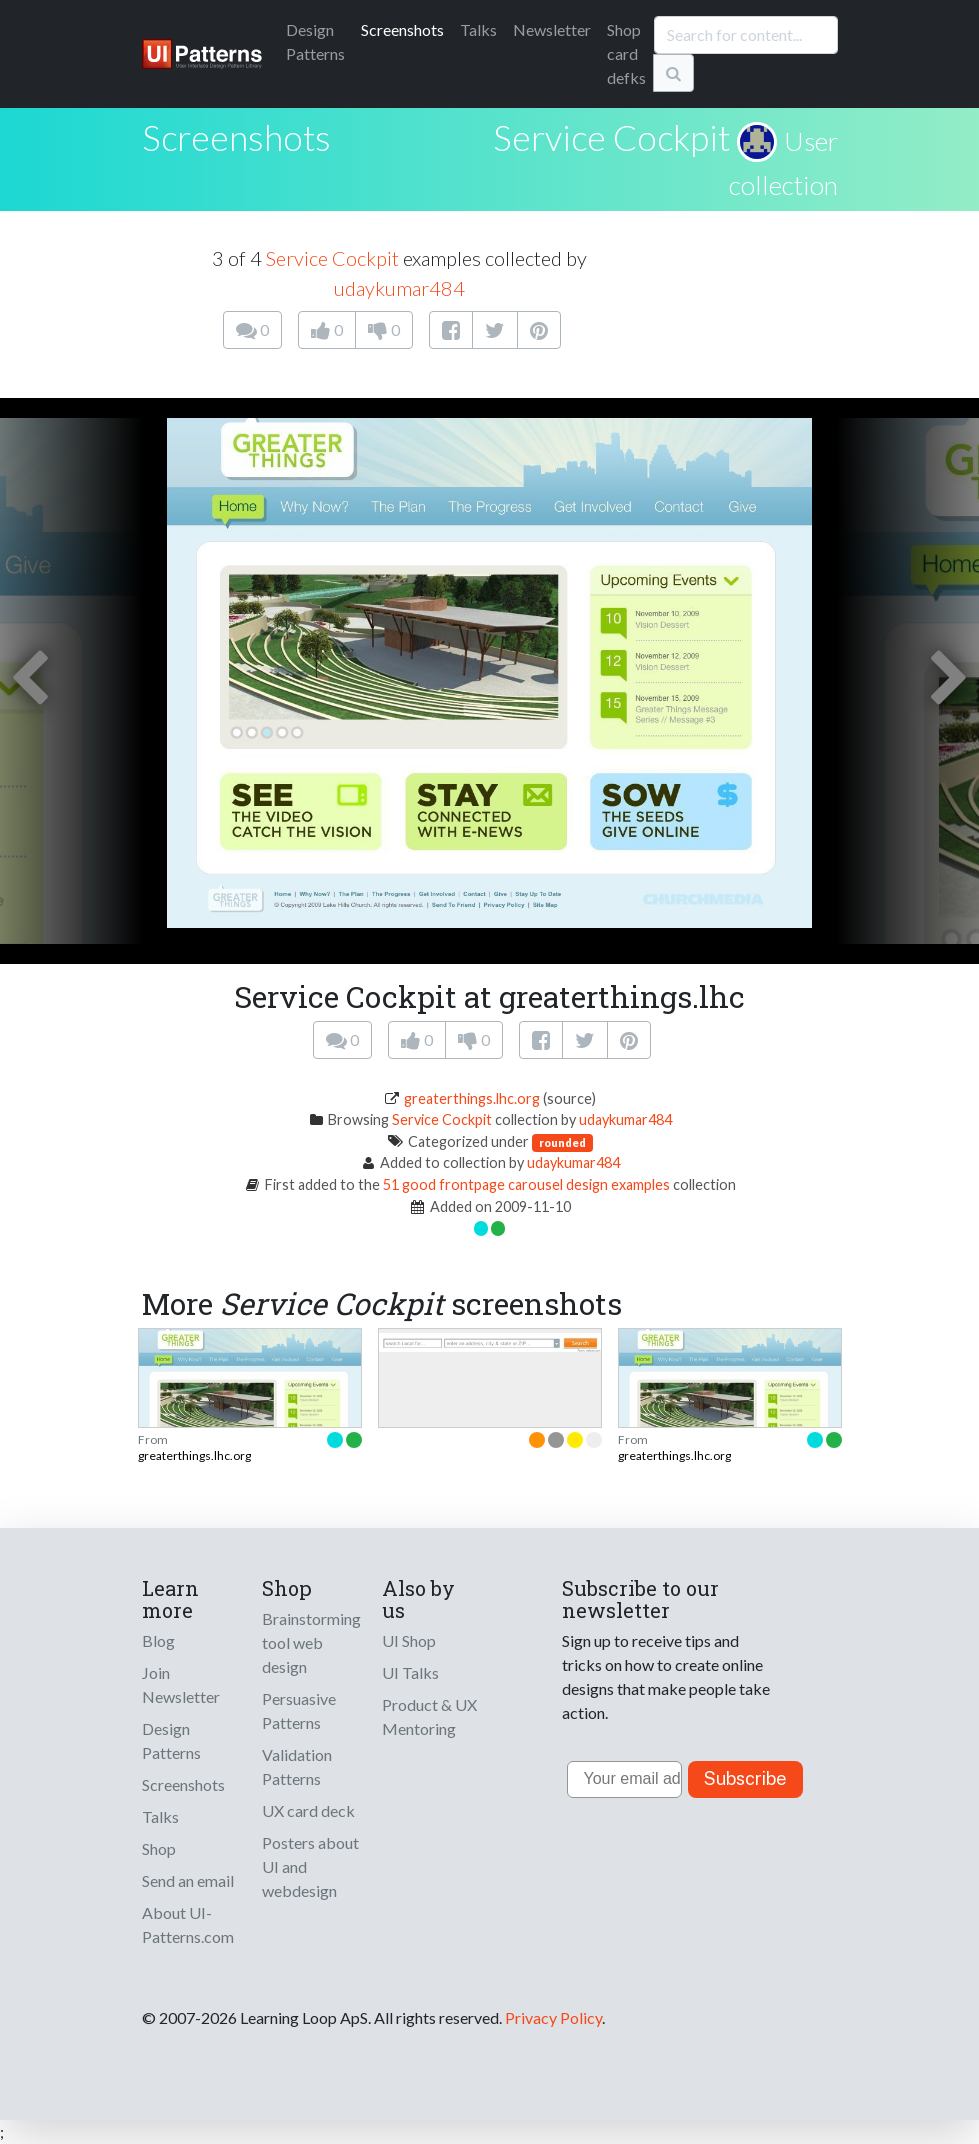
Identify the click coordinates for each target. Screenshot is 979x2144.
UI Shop (409, 1640)
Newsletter (552, 29)
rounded (562, 1142)
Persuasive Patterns (299, 1710)
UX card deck (308, 1810)
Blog (158, 1640)
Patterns (315, 41)
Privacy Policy (553, 2017)
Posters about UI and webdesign (310, 1866)
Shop (159, 1848)
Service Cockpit (611, 137)
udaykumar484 (399, 288)
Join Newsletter (181, 1684)
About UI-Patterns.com (188, 1924)
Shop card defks (626, 53)
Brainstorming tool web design (311, 1642)
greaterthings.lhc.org (472, 1098)
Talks (478, 29)
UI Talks (410, 1672)
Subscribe (745, 1778)
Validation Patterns (297, 1766)
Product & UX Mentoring (429, 1716)
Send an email (188, 1880)
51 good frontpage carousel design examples (526, 1184)
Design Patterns (171, 1740)
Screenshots (402, 29)
